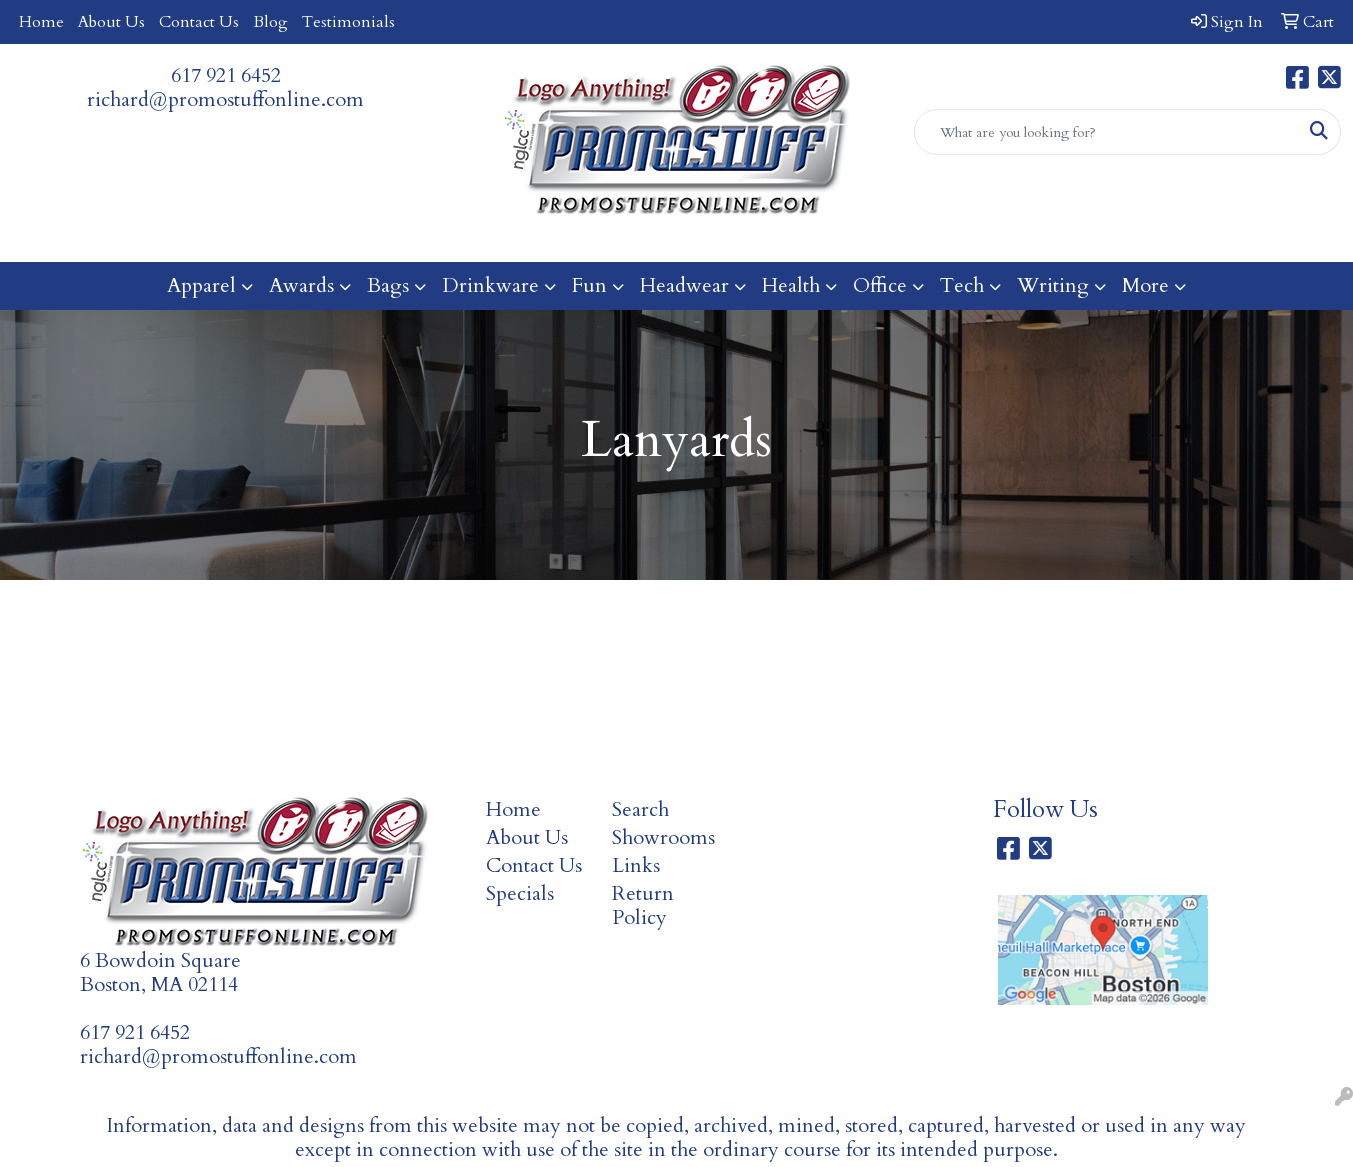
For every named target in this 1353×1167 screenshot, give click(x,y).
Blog (270, 22)
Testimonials (348, 22)
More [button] (1145, 285)
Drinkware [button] (490, 285)
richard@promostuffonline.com (225, 99)
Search (640, 809)
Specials (520, 893)
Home (41, 22)
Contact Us (199, 22)
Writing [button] (1053, 285)
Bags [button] (388, 285)
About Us (111, 22)
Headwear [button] (684, 285)
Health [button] (791, 285)
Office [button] (880, 285)
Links (636, 865)
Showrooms (663, 837)
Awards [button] (301, 285)
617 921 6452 (226, 75)
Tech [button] (962, 285)
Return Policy (643, 905)
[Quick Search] (1106, 132)
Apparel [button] (201, 285)
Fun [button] (589, 285)
